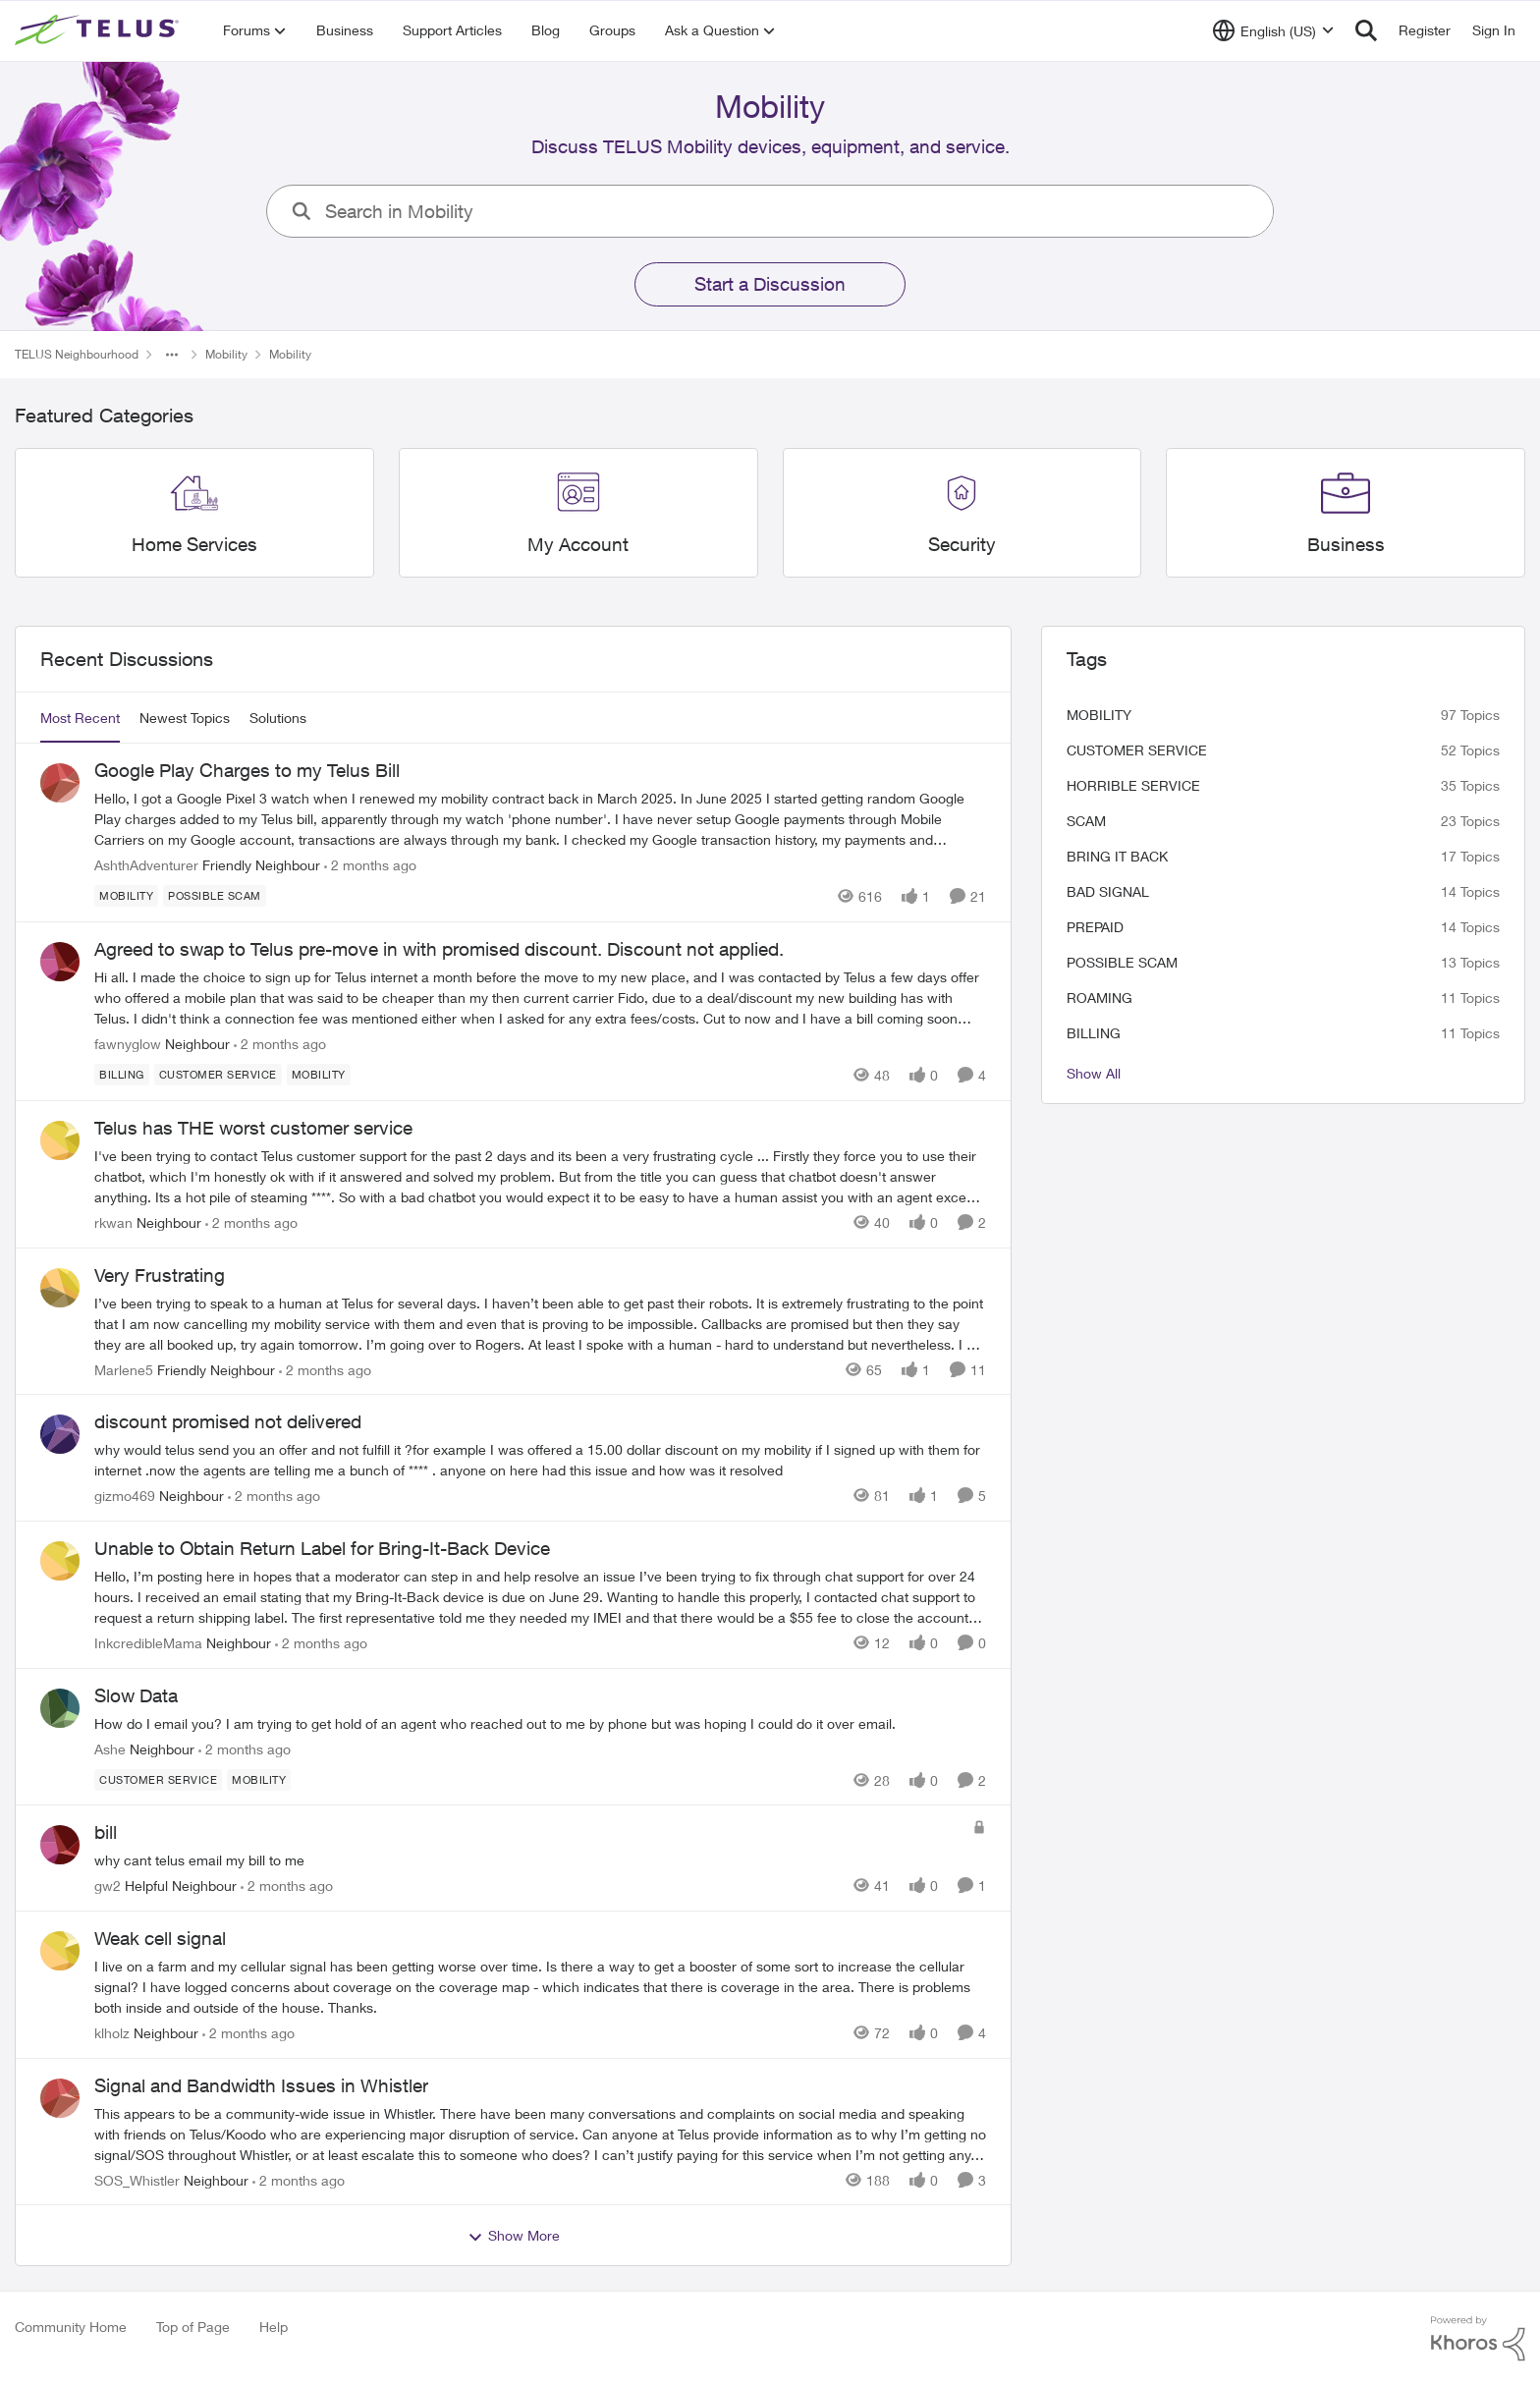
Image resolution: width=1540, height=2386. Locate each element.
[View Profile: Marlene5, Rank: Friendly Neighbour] (60, 1287)
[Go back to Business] (1346, 544)
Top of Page (193, 2326)
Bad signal (1108, 891)
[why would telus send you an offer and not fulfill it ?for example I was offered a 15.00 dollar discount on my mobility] (540, 1459)
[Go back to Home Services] (194, 544)
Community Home (71, 2326)
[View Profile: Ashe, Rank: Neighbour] (60, 1708)
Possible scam (1122, 962)
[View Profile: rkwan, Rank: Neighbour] (60, 1140)
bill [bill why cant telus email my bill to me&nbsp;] (105, 1832)
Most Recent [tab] (80, 717)
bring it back (1117, 856)
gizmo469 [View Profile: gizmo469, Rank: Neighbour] (124, 1495)
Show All (1094, 1073)
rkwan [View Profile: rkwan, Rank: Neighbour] (113, 1222)
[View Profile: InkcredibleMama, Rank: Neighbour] (60, 1561)
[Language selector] (1273, 30)
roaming (1099, 997)
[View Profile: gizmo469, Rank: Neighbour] (60, 1434)
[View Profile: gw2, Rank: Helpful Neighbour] (60, 1844)
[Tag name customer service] (218, 1074)
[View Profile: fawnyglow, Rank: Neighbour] (60, 961)
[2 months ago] (370, 865)
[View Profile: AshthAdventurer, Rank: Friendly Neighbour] (60, 783)
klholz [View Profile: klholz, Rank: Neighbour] (112, 2033)
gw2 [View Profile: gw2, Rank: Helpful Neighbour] (107, 1885)
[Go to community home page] (99, 30)
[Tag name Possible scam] (214, 896)
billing (1094, 1033)
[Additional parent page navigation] (172, 354)
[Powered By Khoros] (1478, 2338)
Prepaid (1095, 926)
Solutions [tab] (277, 717)
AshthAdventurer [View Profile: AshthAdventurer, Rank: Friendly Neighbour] (146, 865)
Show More (514, 2236)
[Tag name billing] (121, 1074)
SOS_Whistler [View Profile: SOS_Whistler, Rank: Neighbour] (137, 2179)
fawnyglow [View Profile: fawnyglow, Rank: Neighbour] (127, 1043)
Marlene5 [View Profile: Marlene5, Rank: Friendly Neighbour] (123, 1368)
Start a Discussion (770, 284)
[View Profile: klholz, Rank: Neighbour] (60, 1950)
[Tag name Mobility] (126, 896)
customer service (1137, 750)
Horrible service (1133, 785)
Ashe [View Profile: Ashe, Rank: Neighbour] (110, 1748)
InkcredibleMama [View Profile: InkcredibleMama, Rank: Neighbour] (148, 1643)
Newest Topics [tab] (184, 717)
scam (1086, 820)
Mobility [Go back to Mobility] (226, 354)
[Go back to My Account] (578, 544)
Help (273, 2326)
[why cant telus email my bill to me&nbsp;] (528, 1860)
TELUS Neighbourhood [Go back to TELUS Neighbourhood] (76, 354)
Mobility (1099, 714)
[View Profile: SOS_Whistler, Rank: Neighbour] (60, 2098)
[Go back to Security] (962, 544)
